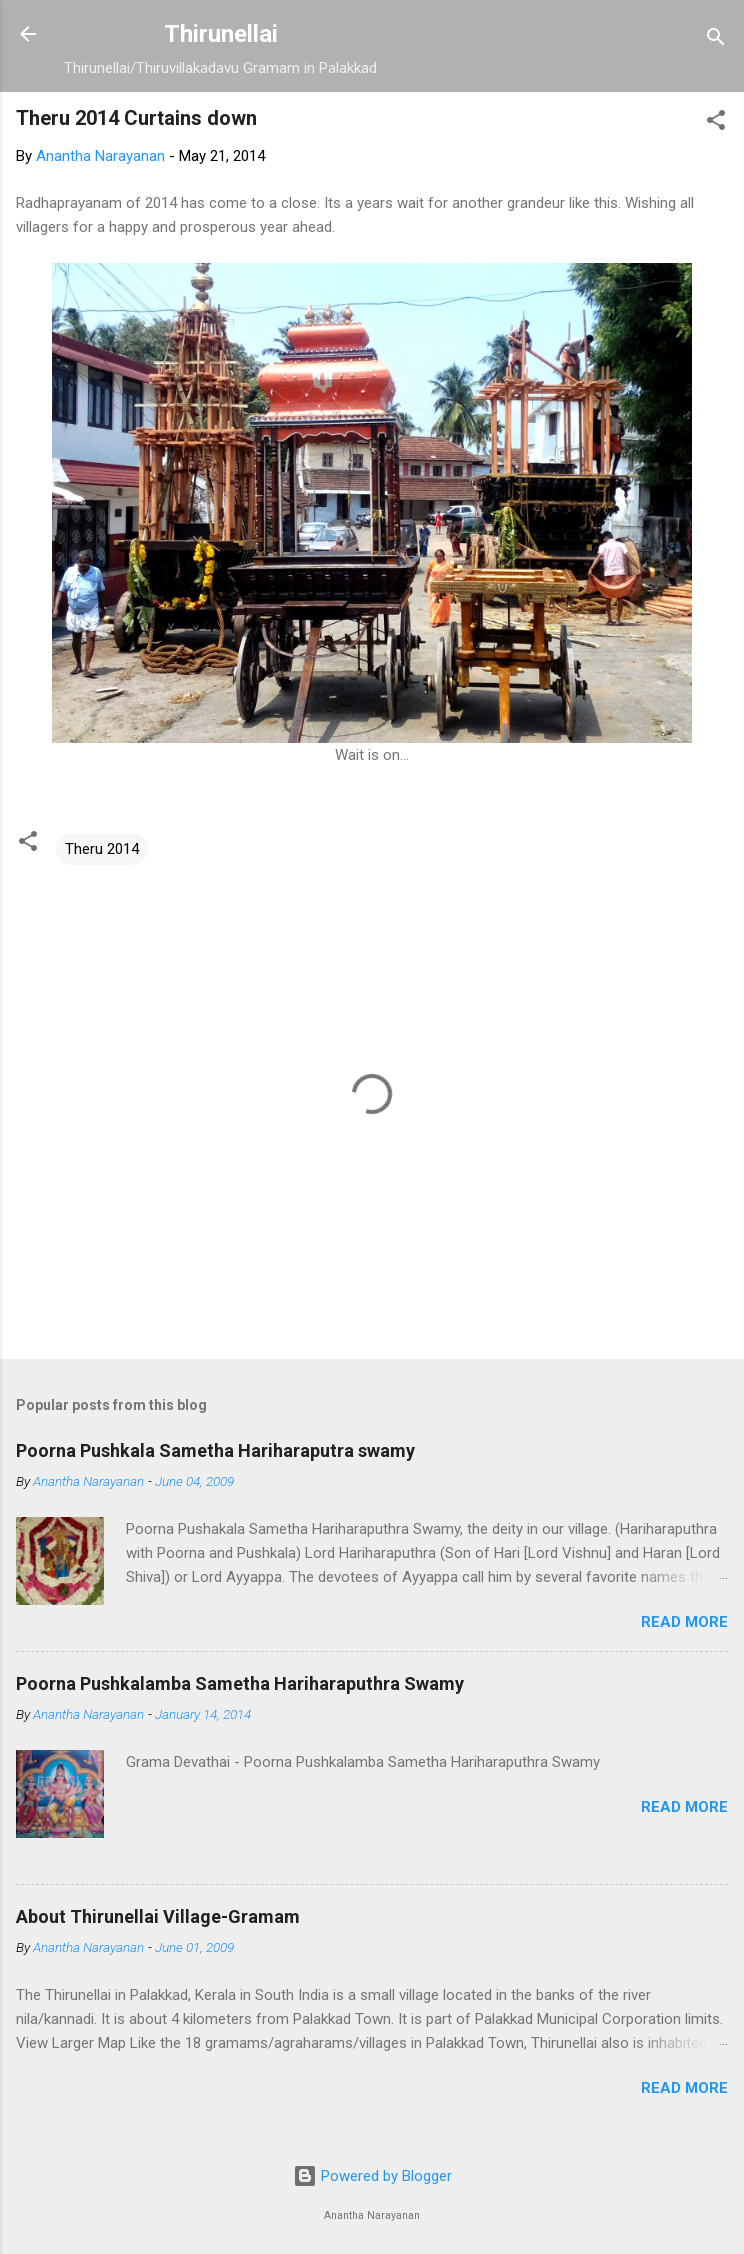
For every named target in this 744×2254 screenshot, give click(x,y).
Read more (684, 1622)
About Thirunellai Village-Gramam (158, 1916)
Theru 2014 (102, 849)
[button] (716, 123)
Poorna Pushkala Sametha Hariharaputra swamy (215, 1450)
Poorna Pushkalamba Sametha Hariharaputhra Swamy (240, 1683)
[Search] (716, 40)
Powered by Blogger (372, 2176)
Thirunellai (221, 34)
